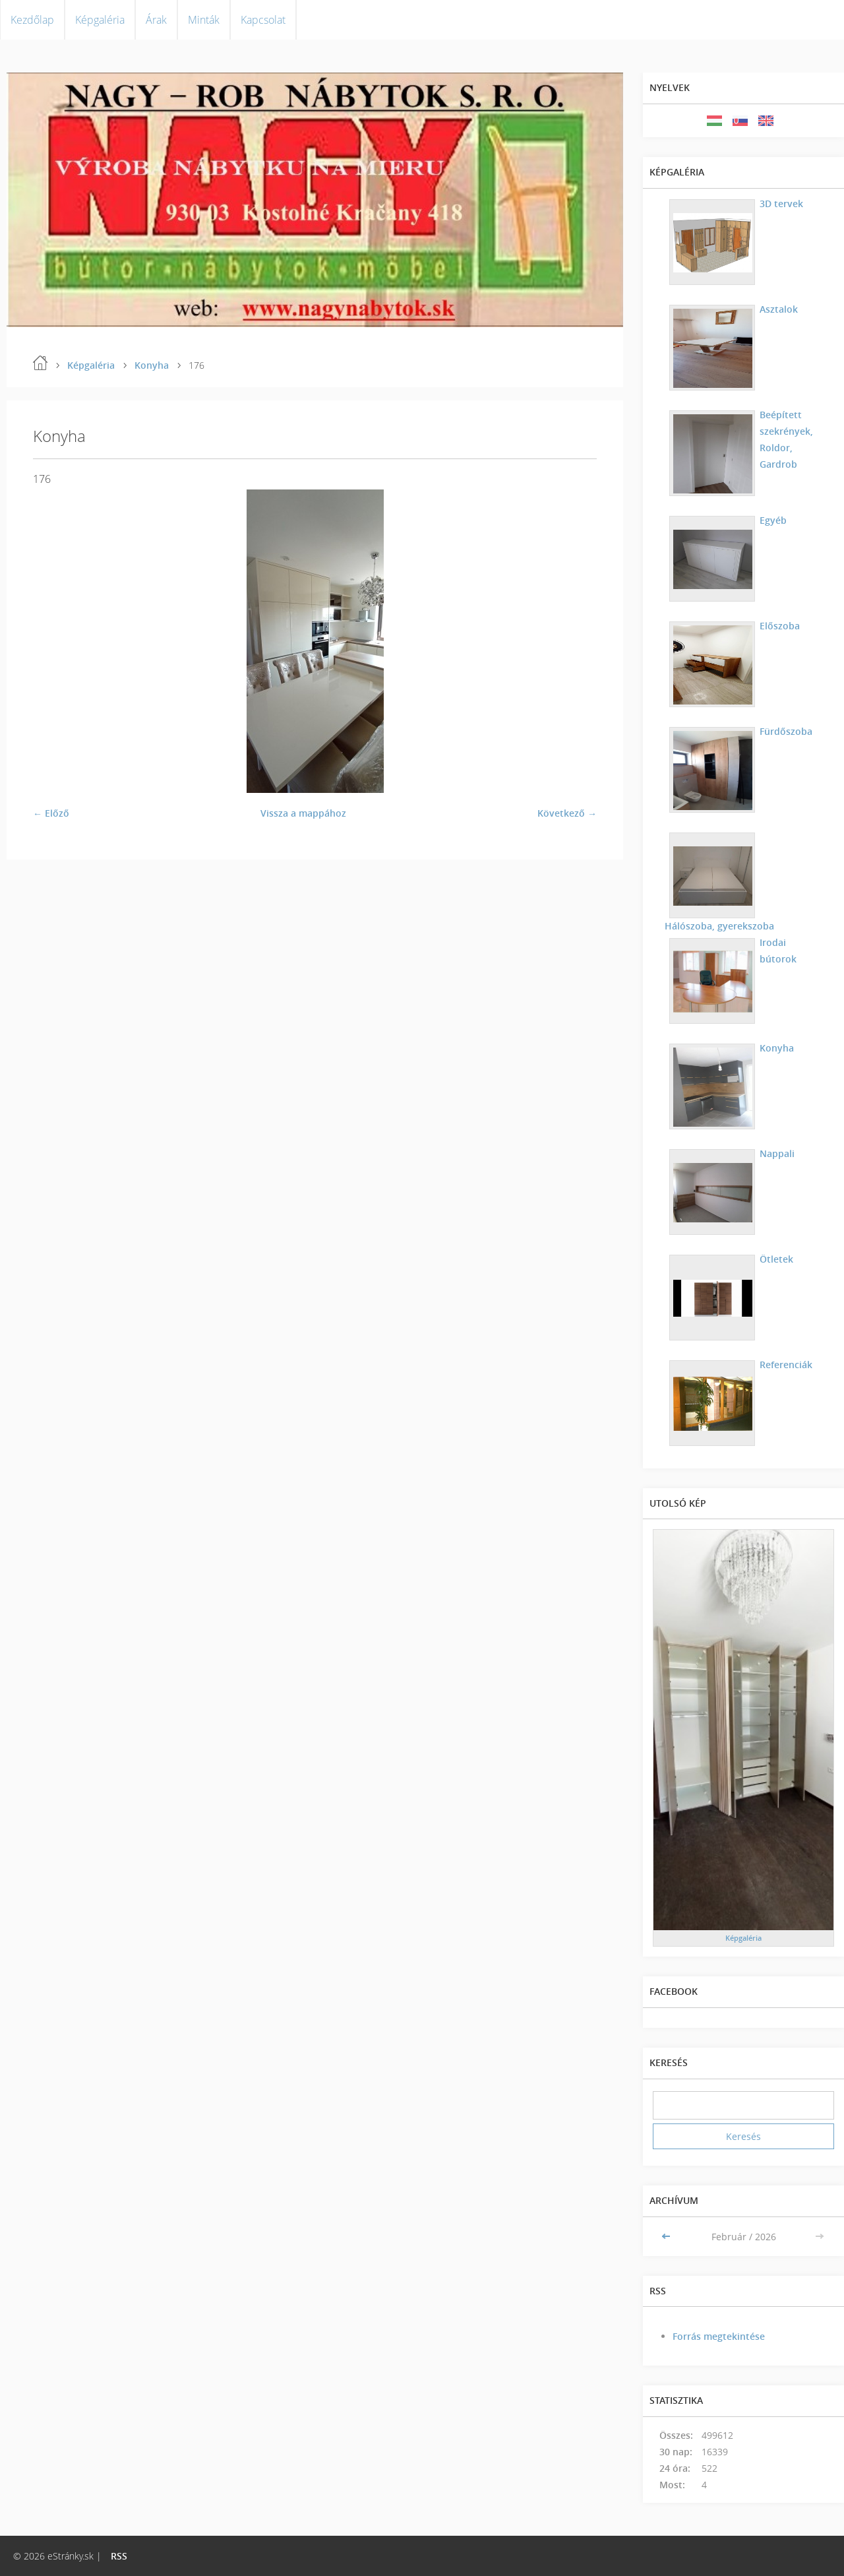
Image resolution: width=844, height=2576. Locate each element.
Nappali (775, 1153)
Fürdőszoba (784, 731)
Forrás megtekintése (719, 2336)
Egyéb (771, 520)
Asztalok (777, 309)
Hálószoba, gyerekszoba (786, 845)
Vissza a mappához (303, 813)
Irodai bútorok (776, 950)
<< (667, 2236)
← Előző (51, 813)
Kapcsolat (263, 20)
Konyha (152, 365)
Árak (156, 20)
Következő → (567, 813)
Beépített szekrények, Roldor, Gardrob (784, 439)
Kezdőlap (32, 20)
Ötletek (774, 1259)
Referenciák (784, 1364)
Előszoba (778, 625)
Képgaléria (100, 20)
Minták (204, 20)
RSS (119, 2556)
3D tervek (779, 203)
